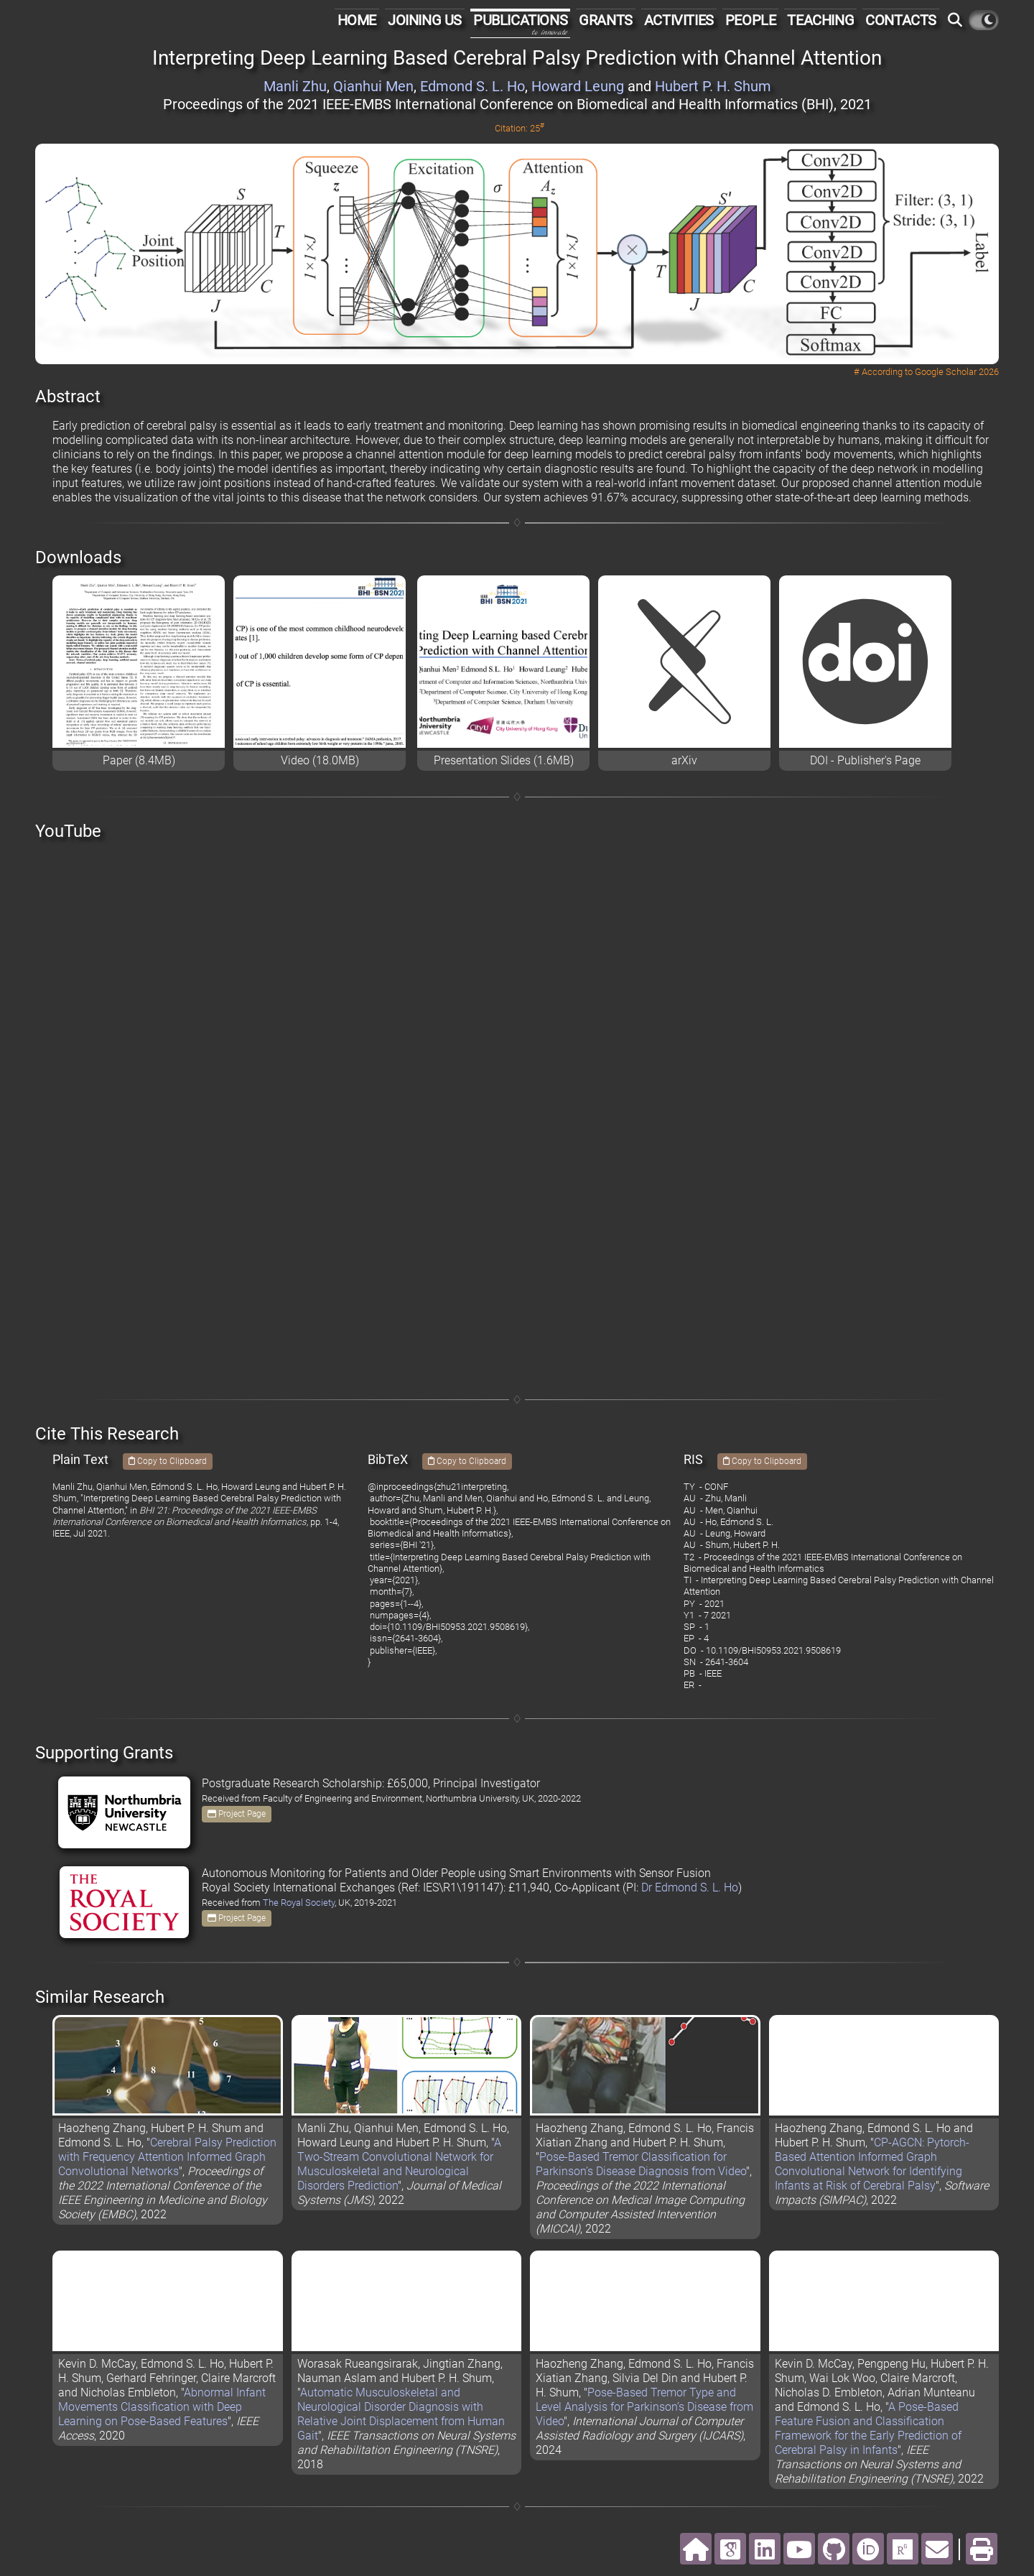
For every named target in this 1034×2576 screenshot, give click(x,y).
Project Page (237, 1814)
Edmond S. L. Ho (472, 86)
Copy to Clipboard (168, 1461)
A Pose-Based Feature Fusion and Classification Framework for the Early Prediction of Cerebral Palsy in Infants (868, 2428)
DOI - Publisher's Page (865, 760)
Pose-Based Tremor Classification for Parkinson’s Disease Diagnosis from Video (641, 2164)
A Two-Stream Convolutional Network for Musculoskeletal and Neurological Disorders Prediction (399, 2164)
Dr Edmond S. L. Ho (689, 1887)
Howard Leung (577, 86)
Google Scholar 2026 (957, 371)
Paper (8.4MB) (139, 760)
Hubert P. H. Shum (713, 86)
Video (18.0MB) (320, 760)
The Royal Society (299, 1902)
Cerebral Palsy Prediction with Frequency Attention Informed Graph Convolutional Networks (167, 2157)
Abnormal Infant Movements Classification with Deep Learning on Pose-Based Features (162, 2407)
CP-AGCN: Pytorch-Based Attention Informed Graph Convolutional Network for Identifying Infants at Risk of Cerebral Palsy (872, 2164)
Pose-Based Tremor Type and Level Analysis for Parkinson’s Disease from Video (644, 2407)
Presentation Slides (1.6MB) (504, 760)
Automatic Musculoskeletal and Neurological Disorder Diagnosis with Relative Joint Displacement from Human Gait (401, 2414)
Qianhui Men (373, 86)
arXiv (684, 760)
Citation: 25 (519, 128)
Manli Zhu (295, 86)
